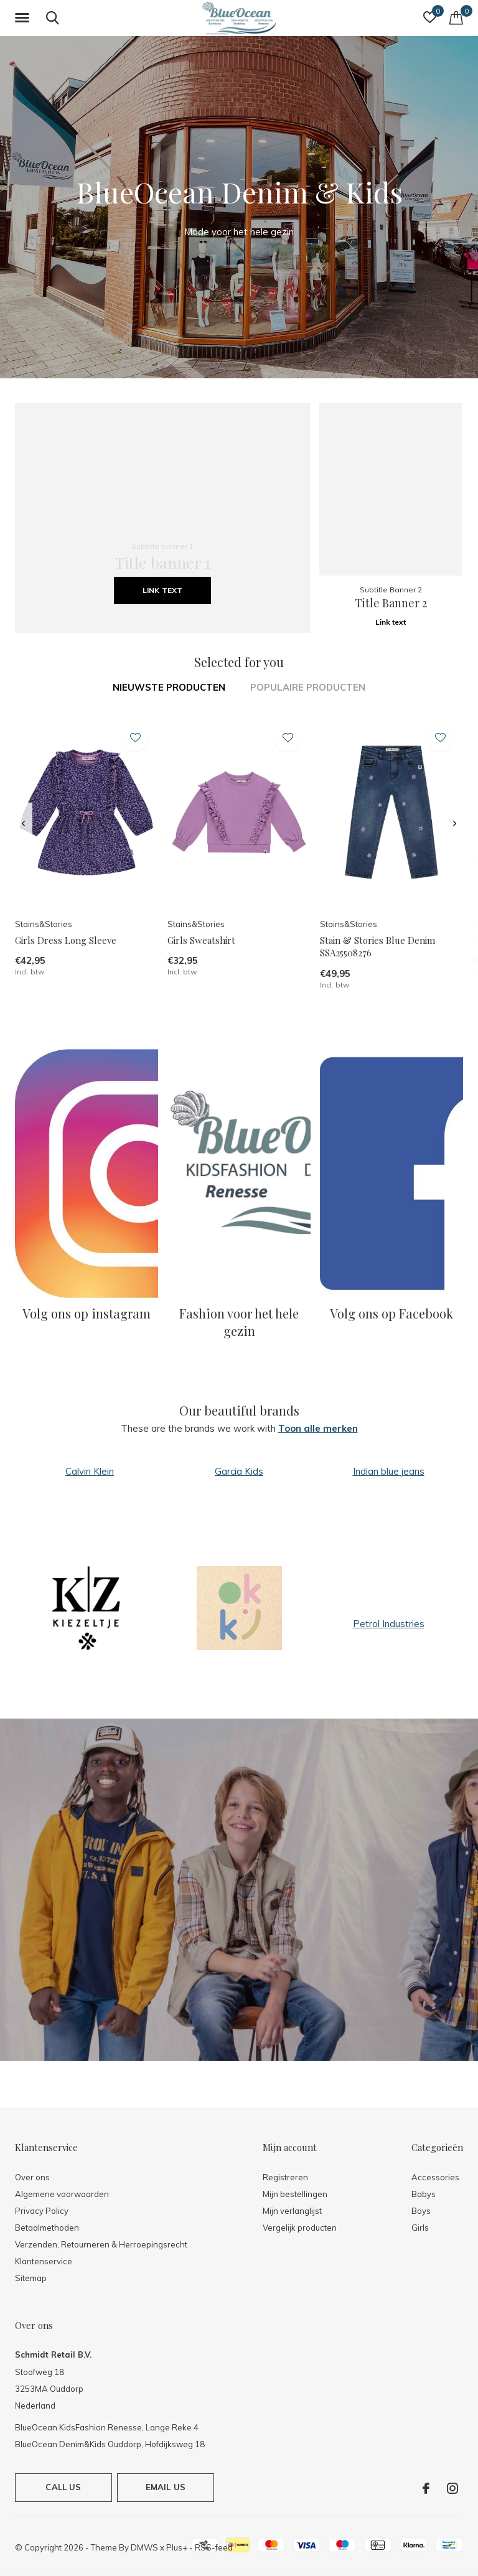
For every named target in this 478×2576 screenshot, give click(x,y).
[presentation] (23, 824)
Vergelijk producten (300, 2228)
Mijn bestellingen (295, 2194)
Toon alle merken (318, 1428)
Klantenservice (43, 2261)
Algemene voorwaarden (62, 2194)
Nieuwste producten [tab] (169, 687)
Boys (421, 2211)
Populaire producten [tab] (307, 687)
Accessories (435, 2177)
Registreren (285, 2177)
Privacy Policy (41, 2211)
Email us (165, 2487)
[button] (24, 18)
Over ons (32, 2177)
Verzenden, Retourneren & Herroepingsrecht (101, 2244)
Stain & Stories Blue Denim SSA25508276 (377, 946)
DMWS (144, 2547)
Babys (423, 2194)
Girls (420, 2228)
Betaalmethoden (47, 2228)
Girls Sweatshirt (201, 940)
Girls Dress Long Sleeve (65, 940)
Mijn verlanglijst (292, 2211)
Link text (162, 590)
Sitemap (31, 2278)
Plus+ (176, 2547)
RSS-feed (214, 2547)
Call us (63, 2487)
